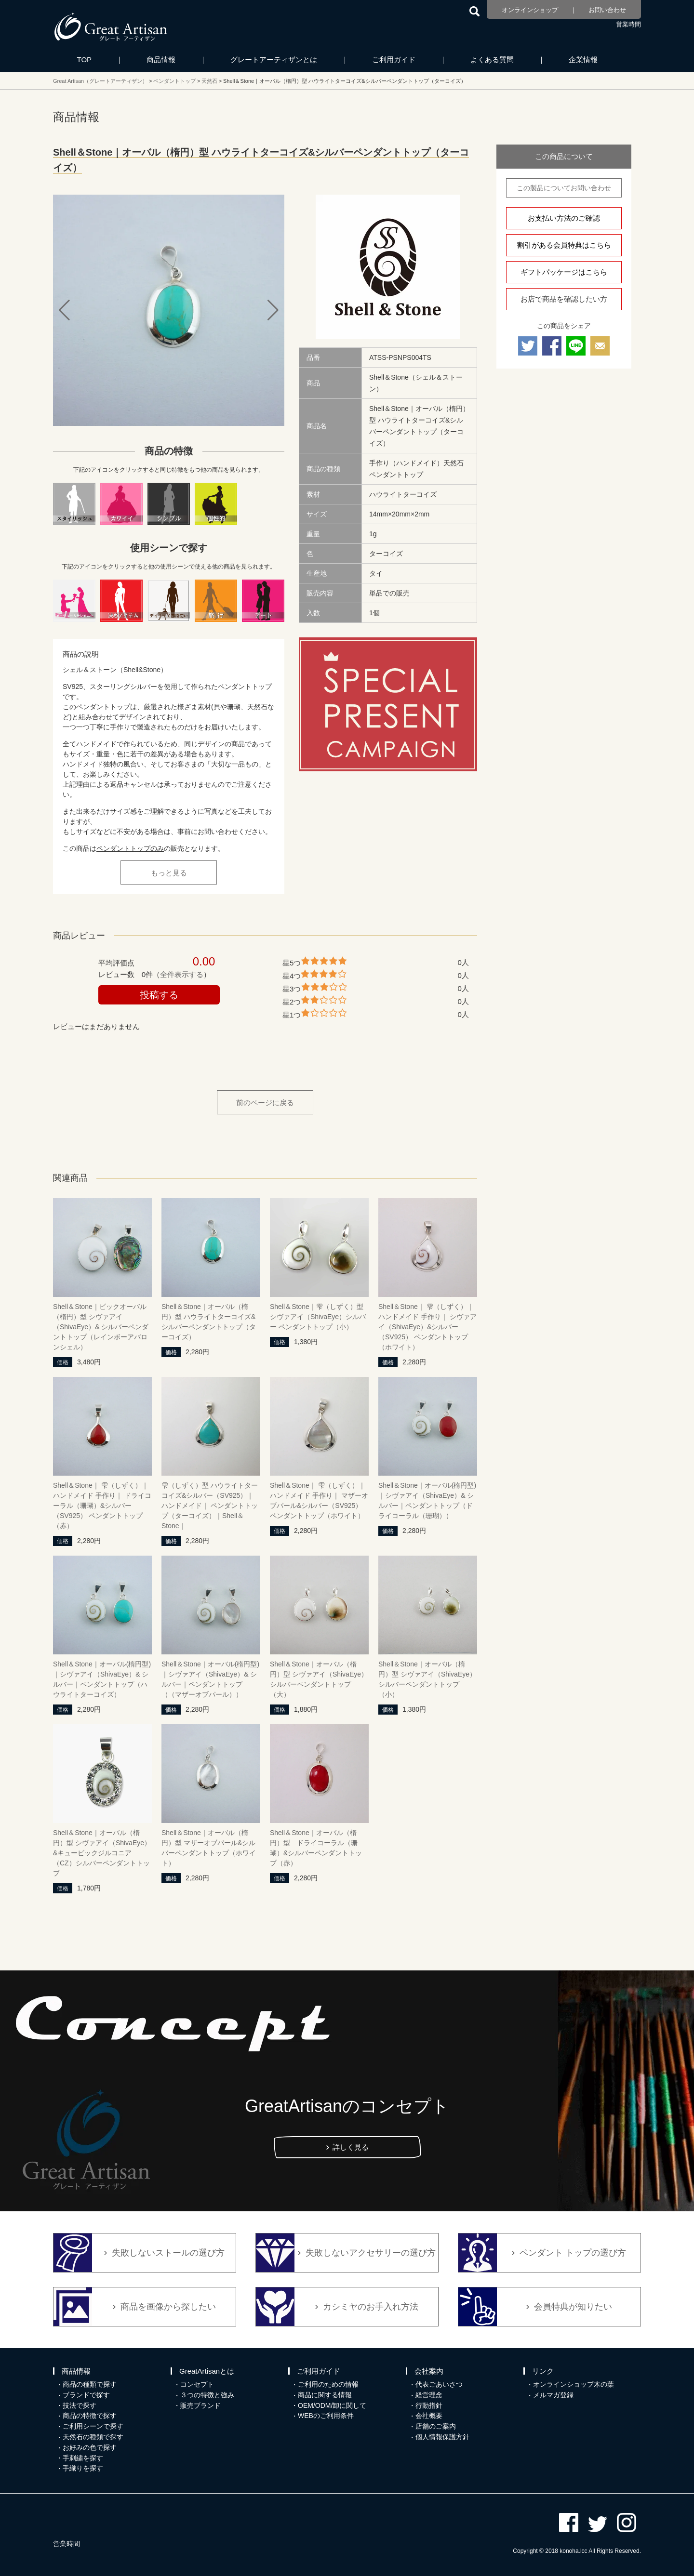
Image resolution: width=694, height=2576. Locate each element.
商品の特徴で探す (90, 2415)
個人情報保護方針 (442, 2437)
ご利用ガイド (393, 59)
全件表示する (181, 974)
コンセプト (197, 2384)
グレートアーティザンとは (273, 59)
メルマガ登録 (553, 2395)
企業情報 (583, 59)
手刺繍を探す (83, 2458)
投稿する (159, 995)
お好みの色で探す (90, 2447)
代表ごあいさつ (439, 2384)
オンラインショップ (530, 9)
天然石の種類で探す (93, 2437)
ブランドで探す (86, 2395)
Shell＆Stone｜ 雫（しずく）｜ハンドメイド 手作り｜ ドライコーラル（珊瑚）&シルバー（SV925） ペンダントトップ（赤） (102, 1505)
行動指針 (428, 2405)
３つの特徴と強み (207, 2395)
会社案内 (428, 2371)
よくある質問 (492, 59)
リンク (543, 2371)
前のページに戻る (265, 1102)
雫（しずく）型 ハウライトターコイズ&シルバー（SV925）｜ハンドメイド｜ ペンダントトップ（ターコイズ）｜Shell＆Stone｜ (209, 1505)
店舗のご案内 (435, 2426)
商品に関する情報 (325, 2395)
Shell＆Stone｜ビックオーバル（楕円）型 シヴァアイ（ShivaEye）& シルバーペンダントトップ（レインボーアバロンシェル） (100, 1327)
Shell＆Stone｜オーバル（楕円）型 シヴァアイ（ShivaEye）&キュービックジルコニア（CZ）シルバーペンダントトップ (102, 1853)
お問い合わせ (607, 9)
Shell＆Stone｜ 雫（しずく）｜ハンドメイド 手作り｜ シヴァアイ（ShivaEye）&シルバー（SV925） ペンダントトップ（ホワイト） (427, 1327)
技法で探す (79, 2405)
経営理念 (428, 2395)
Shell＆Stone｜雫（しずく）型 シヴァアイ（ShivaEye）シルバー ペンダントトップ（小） (318, 1317)
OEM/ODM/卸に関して (332, 2405)
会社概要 (428, 2415)
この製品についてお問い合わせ (564, 188)
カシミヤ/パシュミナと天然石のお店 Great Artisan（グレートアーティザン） (111, 26)
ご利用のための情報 (328, 2384)
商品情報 (161, 59)
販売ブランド (200, 2405)
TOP (84, 59)
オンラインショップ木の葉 (573, 2384)
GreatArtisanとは (206, 2371)
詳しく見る (351, 2147)
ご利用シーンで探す (93, 2426)
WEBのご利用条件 (326, 2415)
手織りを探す (83, 2468)
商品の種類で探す (90, 2384)
